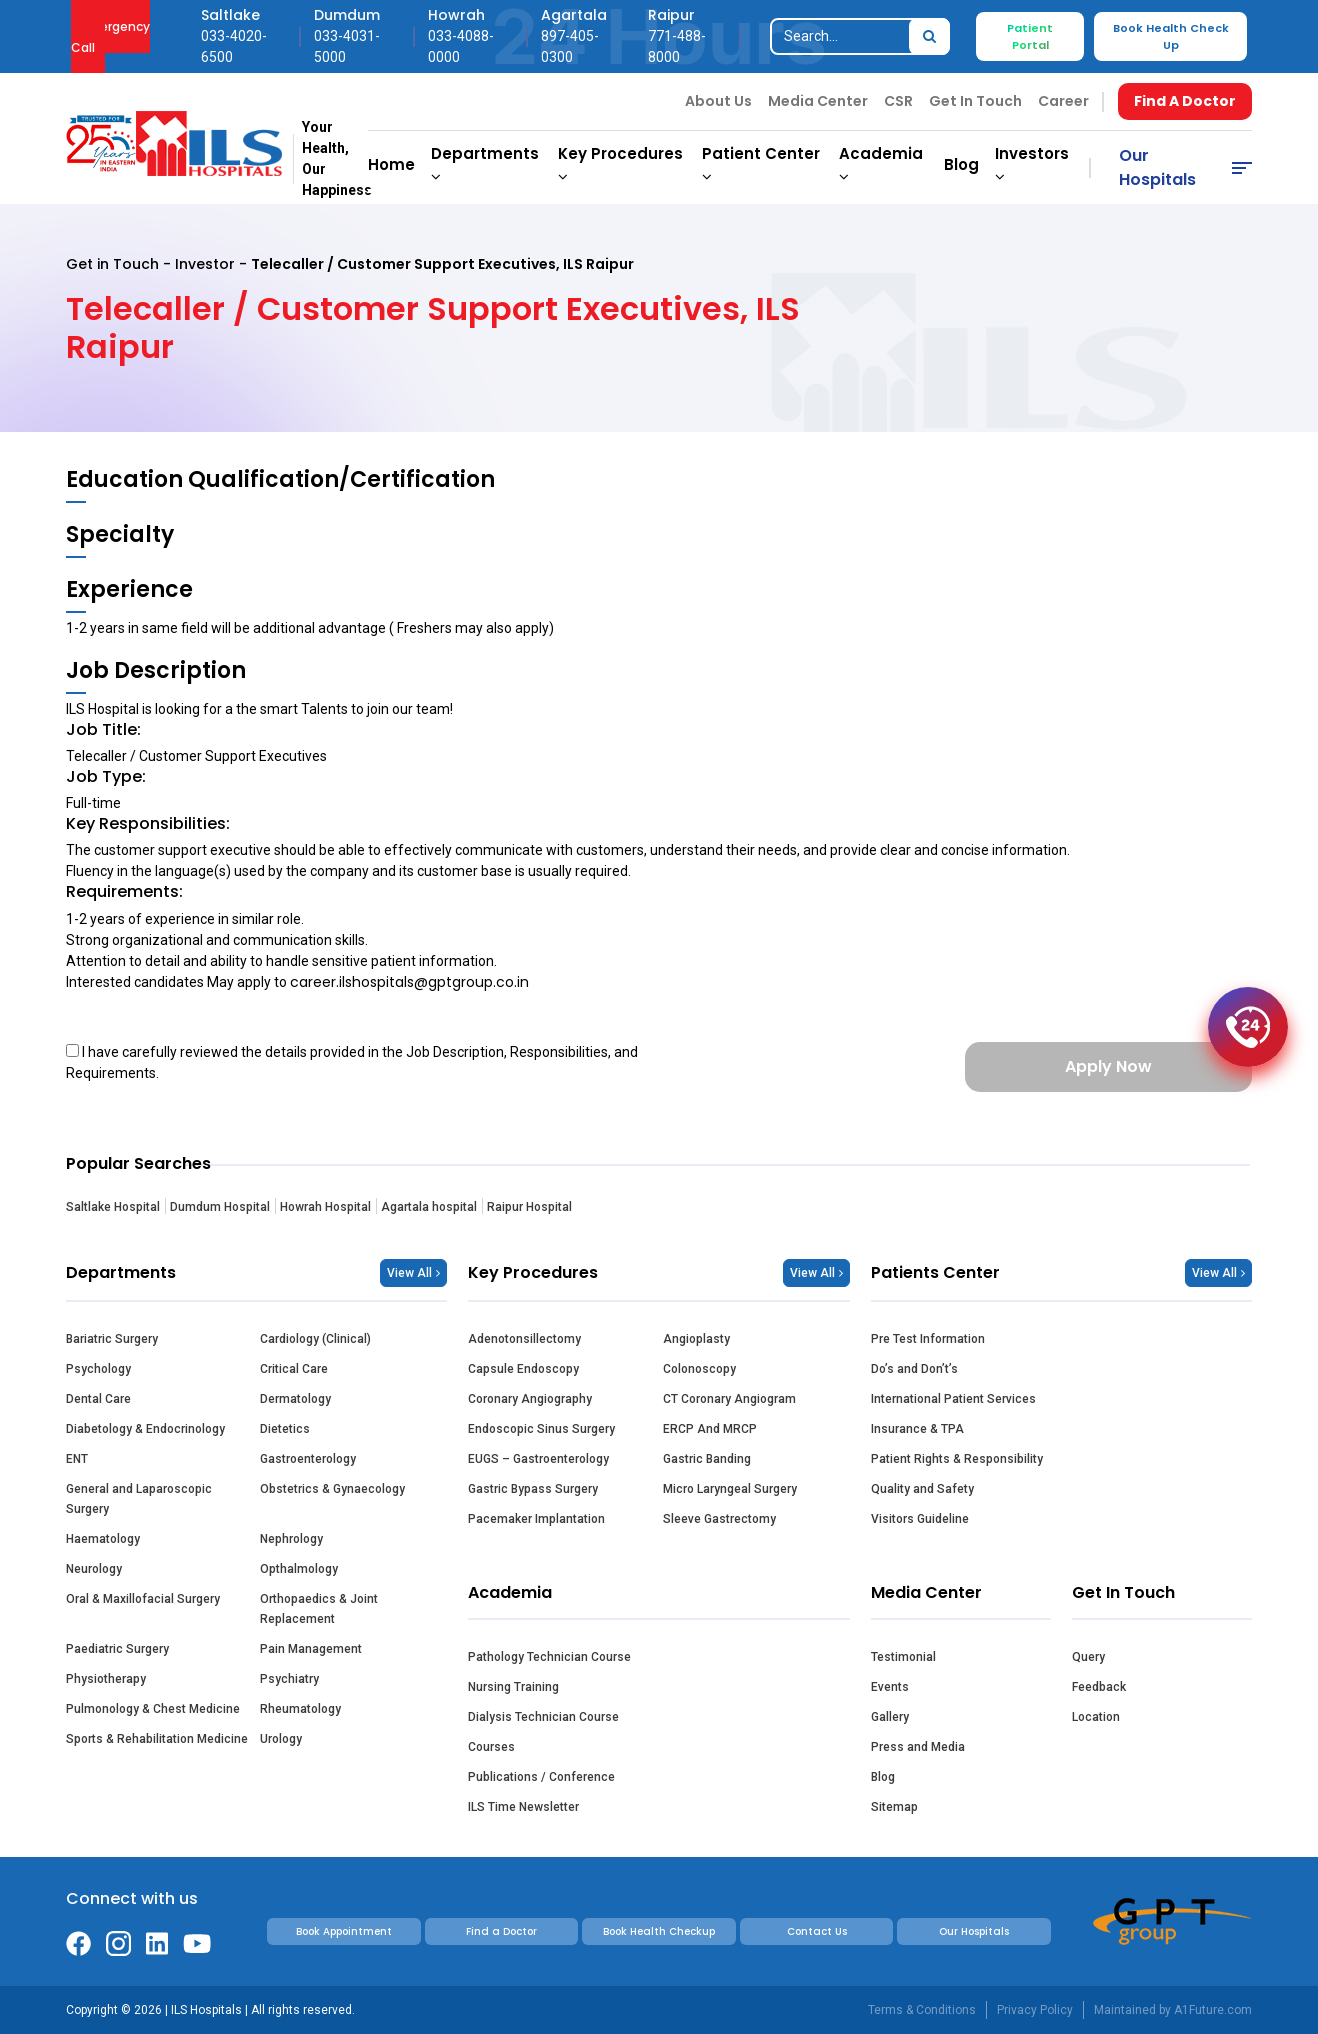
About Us (718, 101)
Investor (205, 264)
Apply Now (1108, 1066)
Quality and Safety (922, 1489)
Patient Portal (1030, 36)
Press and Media (918, 1747)
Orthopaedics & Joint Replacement (319, 1609)
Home (391, 164)
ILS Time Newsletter (523, 1807)
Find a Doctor (501, 1931)
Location (1096, 1717)
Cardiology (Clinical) (315, 1339)
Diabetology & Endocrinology (145, 1429)
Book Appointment (344, 1931)
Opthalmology (299, 1569)
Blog (961, 164)
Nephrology (291, 1539)
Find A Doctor (1185, 101)
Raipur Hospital (529, 1207)
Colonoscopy (699, 1369)
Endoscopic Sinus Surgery (541, 1429)
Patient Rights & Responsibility (957, 1459)
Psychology (98, 1369)
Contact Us (817, 1931)
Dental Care (98, 1399)
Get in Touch (112, 264)
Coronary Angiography (530, 1399)
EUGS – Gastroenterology (538, 1459)
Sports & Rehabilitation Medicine (157, 1739)
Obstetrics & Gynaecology (332, 1489)
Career (1063, 101)
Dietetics (285, 1429)
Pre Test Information (928, 1339)
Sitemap (894, 1807)
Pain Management (311, 1649)
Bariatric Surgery (112, 1339)
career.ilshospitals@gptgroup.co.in (409, 982)
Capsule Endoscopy (523, 1369)
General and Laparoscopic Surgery (139, 1499)
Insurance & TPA (917, 1429)
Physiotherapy (106, 1679)
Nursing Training (513, 1687)
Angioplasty (696, 1339)
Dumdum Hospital (220, 1207)
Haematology (103, 1539)
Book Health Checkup (659, 1931)
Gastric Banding (707, 1459)
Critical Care (294, 1369)
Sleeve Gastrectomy (719, 1519)
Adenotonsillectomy (524, 1339)
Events (890, 1687)
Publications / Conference (541, 1777)
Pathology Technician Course (549, 1657)
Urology (281, 1739)
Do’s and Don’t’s (914, 1369)
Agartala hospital (429, 1207)
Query (1088, 1657)
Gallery (890, 1717)
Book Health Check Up (1171, 36)
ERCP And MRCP (710, 1429)
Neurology (94, 1569)
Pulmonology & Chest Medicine (153, 1709)
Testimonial (903, 1657)
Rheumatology (300, 1709)
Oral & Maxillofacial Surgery (143, 1599)
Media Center (818, 101)
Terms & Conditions (922, 2010)
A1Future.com (1213, 2010)
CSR (898, 101)
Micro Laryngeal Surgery (730, 1489)
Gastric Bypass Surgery (533, 1489)
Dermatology (295, 1399)
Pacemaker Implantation (536, 1519)
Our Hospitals (1157, 167)
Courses (491, 1747)
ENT (77, 1459)
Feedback (1099, 1687)
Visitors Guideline (920, 1519)
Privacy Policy (1035, 2010)
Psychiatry (289, 1679)
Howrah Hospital (325, 1207)
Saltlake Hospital (113, 1207)
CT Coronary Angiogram (729, 1399)
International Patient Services (953, 1399)
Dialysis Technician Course (543, 1717)
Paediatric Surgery (117, 1649)
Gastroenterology (308, 1459)
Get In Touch (975, 101)
